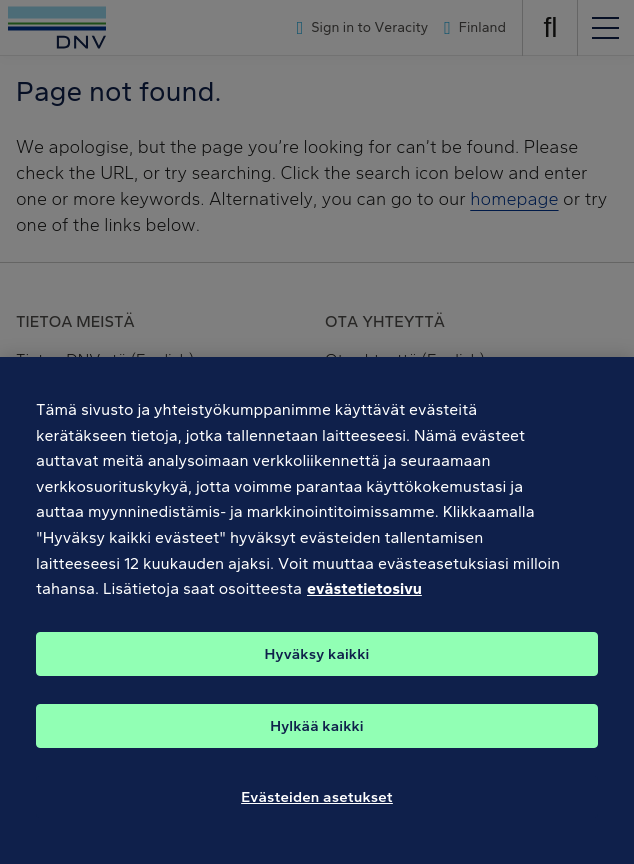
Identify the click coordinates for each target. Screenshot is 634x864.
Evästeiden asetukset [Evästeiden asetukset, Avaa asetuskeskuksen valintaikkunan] (317, 810)
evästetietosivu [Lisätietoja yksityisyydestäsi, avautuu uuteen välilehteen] (364, 601)
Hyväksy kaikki (317, 667)
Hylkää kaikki (317, 739)
